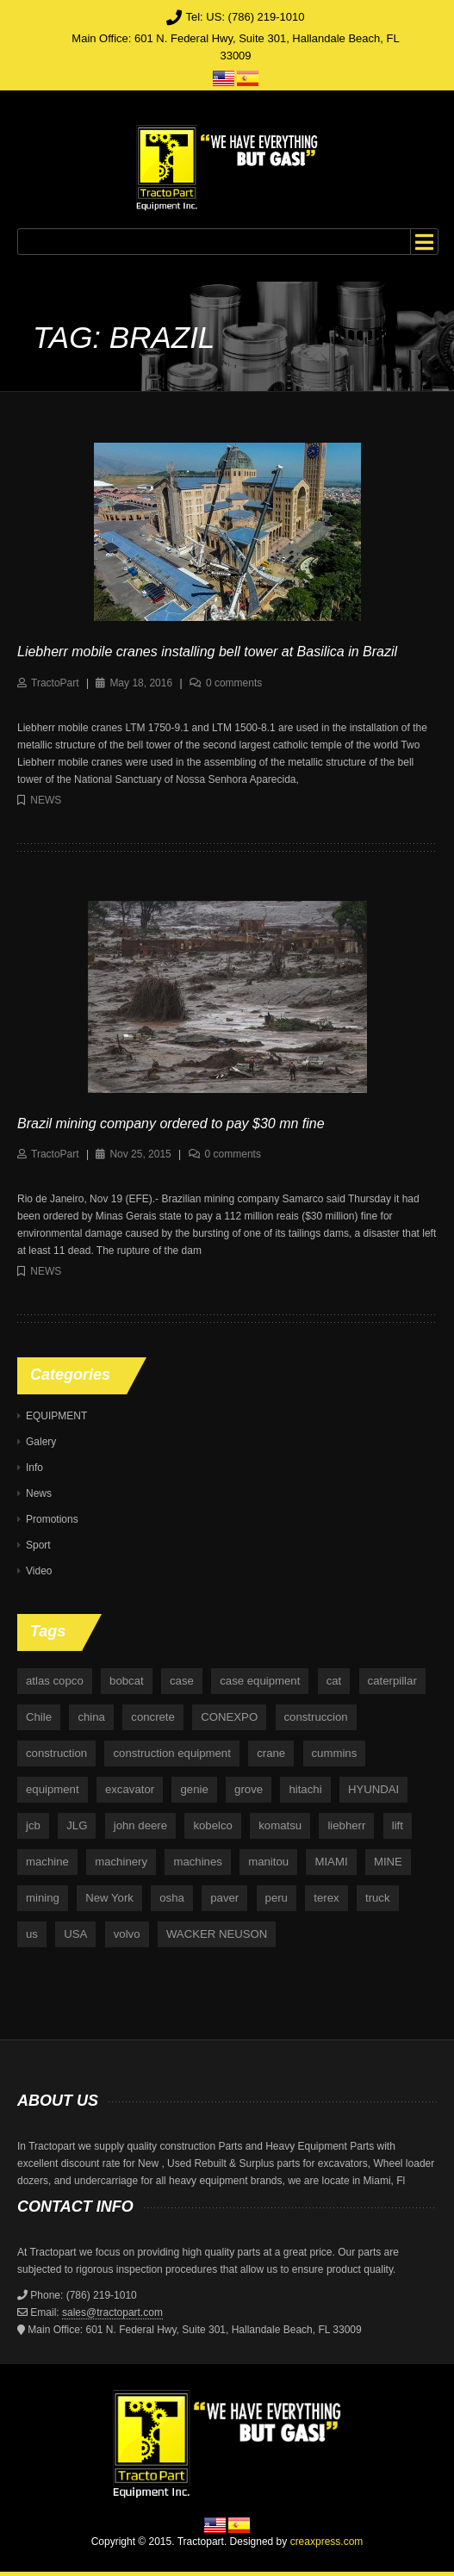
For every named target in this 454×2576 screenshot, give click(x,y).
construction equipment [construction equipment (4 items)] (171, 1753)
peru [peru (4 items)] (276, 1897)
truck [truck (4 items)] (377, 1897)
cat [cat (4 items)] (334, 1680)
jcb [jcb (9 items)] (33, 1825)
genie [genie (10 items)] (194, 1789)
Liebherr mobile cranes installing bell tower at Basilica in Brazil (207, 651)
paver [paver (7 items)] (224, 1897)
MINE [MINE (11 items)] (388, 1861)
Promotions (52, 1519)
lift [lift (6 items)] (397, 1825)
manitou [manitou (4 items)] (268, 1861)
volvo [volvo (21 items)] (127, 1933)
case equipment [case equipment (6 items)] (260, 1680)
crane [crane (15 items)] (271, 1753)
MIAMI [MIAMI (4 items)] (330, 1861)
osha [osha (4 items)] (171, 1897)
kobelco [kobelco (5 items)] (212, 1825)
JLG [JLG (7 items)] (76, 1825)
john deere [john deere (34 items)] (140, 1825)
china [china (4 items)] (91, 1716)
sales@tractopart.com (112, 2312)
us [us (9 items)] (32, 1933)
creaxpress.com (327, 2542)
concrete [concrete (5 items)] (153, 1716)
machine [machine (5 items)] (47, 1861)
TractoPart (55, 683)
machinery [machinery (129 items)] (121, 1861)
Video (39, 1571)
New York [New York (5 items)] (109, 1897)
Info (34, 1468)
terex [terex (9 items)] (326, 1897)
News (45, 800)
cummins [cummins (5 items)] (335, 1753)
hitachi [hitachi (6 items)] (305, 1789)
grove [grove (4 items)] (248, 1789)
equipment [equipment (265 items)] (52, 1789)
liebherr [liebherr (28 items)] (346, 1825)
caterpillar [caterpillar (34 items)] (392, 1680)
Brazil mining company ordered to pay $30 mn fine (171, 1123)
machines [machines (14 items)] (197, 1861)
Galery (41, 1442)
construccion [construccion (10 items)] (316, 1716)
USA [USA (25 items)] (75, 1933)
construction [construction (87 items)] (56, 1753)
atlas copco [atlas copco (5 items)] (55, 1680)
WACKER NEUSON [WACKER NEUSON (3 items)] (216, 1933)
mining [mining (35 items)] (42, 1897)
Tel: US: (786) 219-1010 (244, 16)
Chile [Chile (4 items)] (39, 1716)
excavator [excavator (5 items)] (129, 1789)
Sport (38, 1545)
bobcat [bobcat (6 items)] (126, 1680)
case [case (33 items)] (182, 1680)
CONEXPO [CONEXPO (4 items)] (229, 1716)
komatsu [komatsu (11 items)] (280, 1825)
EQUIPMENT (56, 1416)
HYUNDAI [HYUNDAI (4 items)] (373, 1789)
